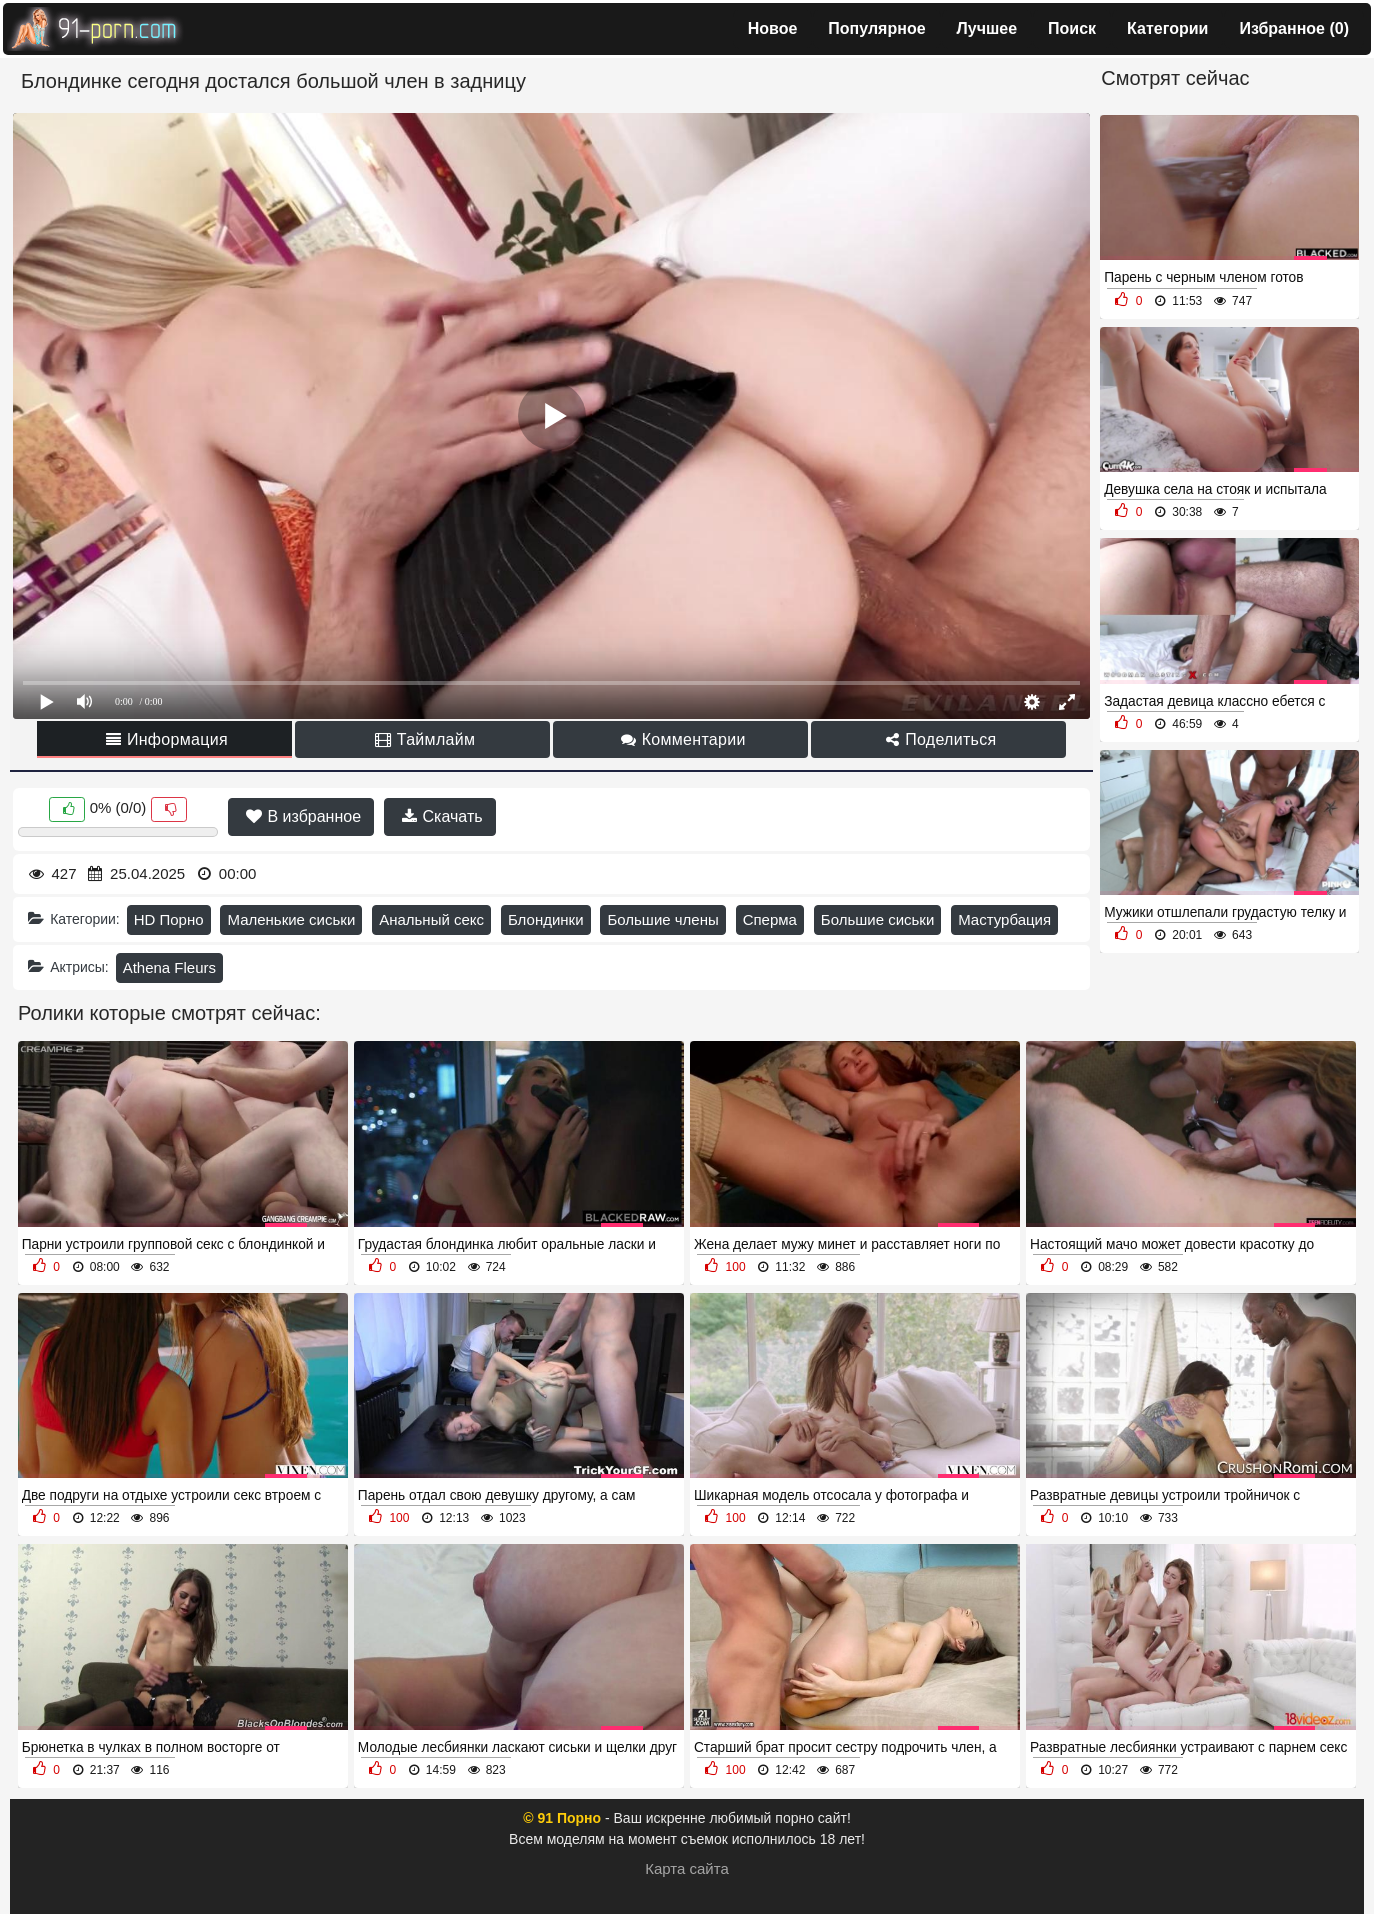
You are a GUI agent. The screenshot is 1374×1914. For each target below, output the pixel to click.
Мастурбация (1004, 919)
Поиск (1072, 28)
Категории (1167, 28)
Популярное (876, 28)
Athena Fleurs (169, 967)
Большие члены (662, 919)
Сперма (770, 919)
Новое (773, 28)
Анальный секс (431, 919)
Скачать (442, 816)
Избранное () (1294, 28)
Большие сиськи (877, 919)
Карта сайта (687, 1868)
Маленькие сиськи (291, 919)
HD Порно (169, 919)
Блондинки (546, 919)
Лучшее (987, 28)
